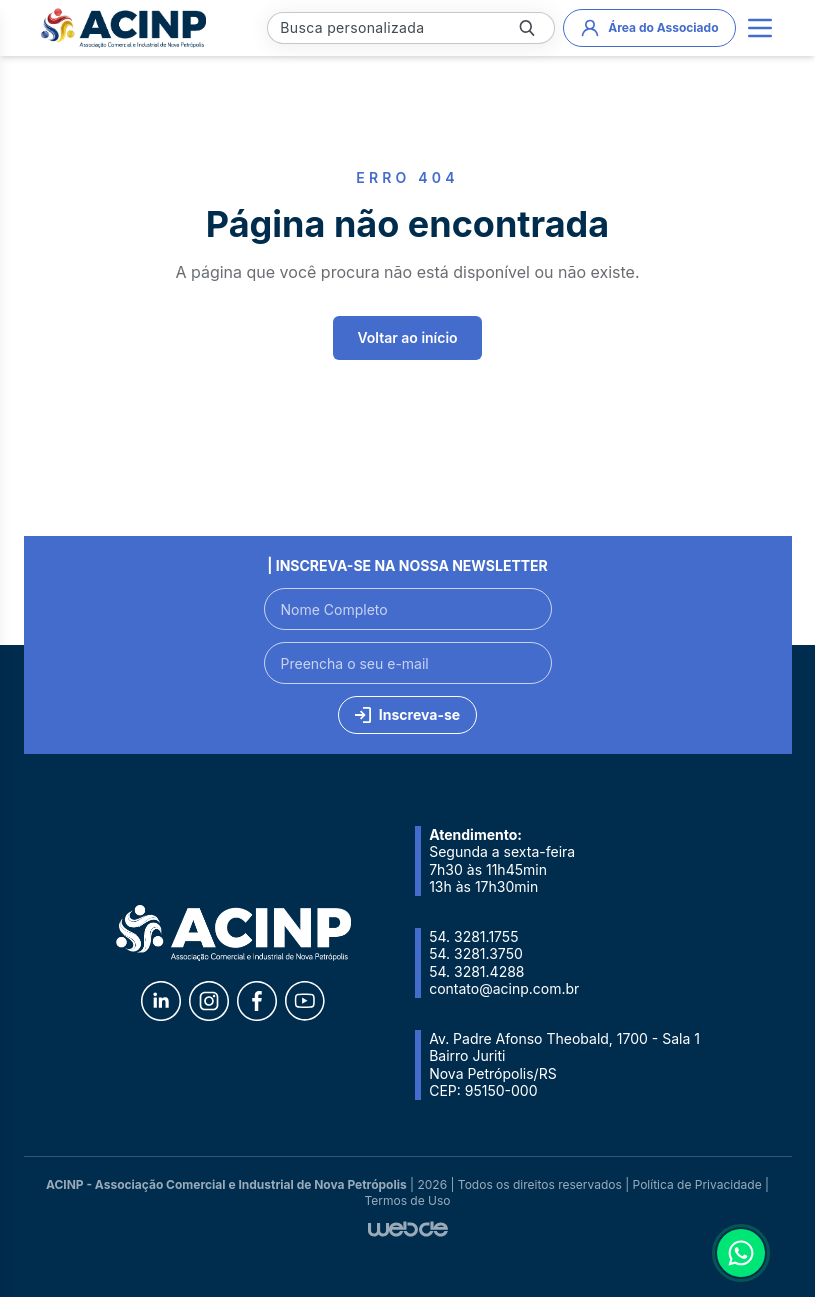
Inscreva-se (407, 714)
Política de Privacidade (697, 1184)
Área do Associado (649, 28)
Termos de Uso (407, 1200)
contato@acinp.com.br (504, 988)
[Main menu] (760, 28)
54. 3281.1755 (473, 936)
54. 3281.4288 (476, 971)
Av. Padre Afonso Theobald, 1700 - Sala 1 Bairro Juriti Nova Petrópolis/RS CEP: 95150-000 (564, 1065)
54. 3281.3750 (476, 953)
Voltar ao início (407, 337)
